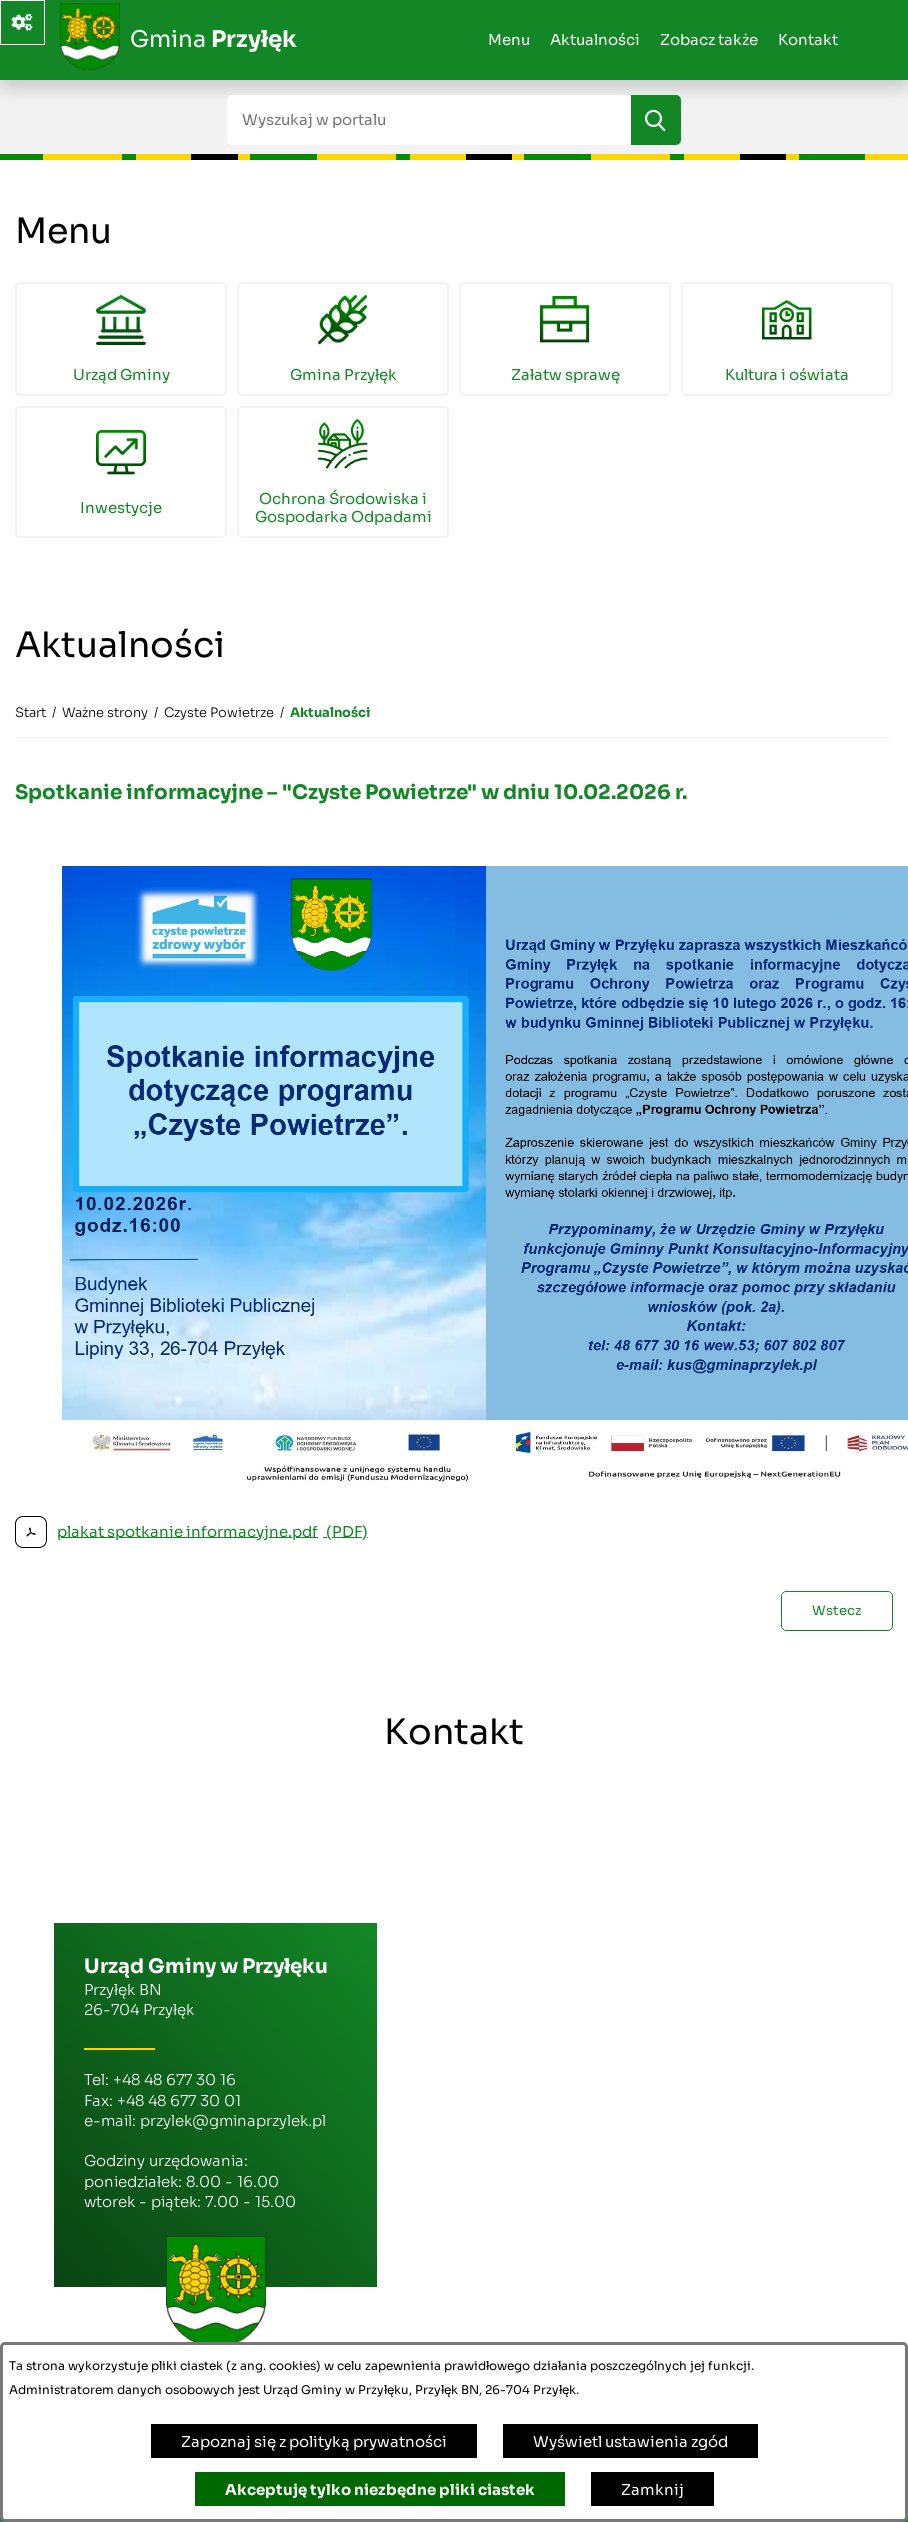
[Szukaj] (656, 120)
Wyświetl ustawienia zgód (630, 2441)
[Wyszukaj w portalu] (429, 120)
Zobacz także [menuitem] (709, 39)
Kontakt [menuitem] (808, 39)
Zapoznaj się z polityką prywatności (314, 2441)
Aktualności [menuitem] (595, 39)
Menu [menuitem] (509, 39)
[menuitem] (121, 339)
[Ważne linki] (22, 22)
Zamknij (652, 2489)
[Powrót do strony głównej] (30, 713)
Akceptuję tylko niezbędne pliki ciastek (380, 2489)
